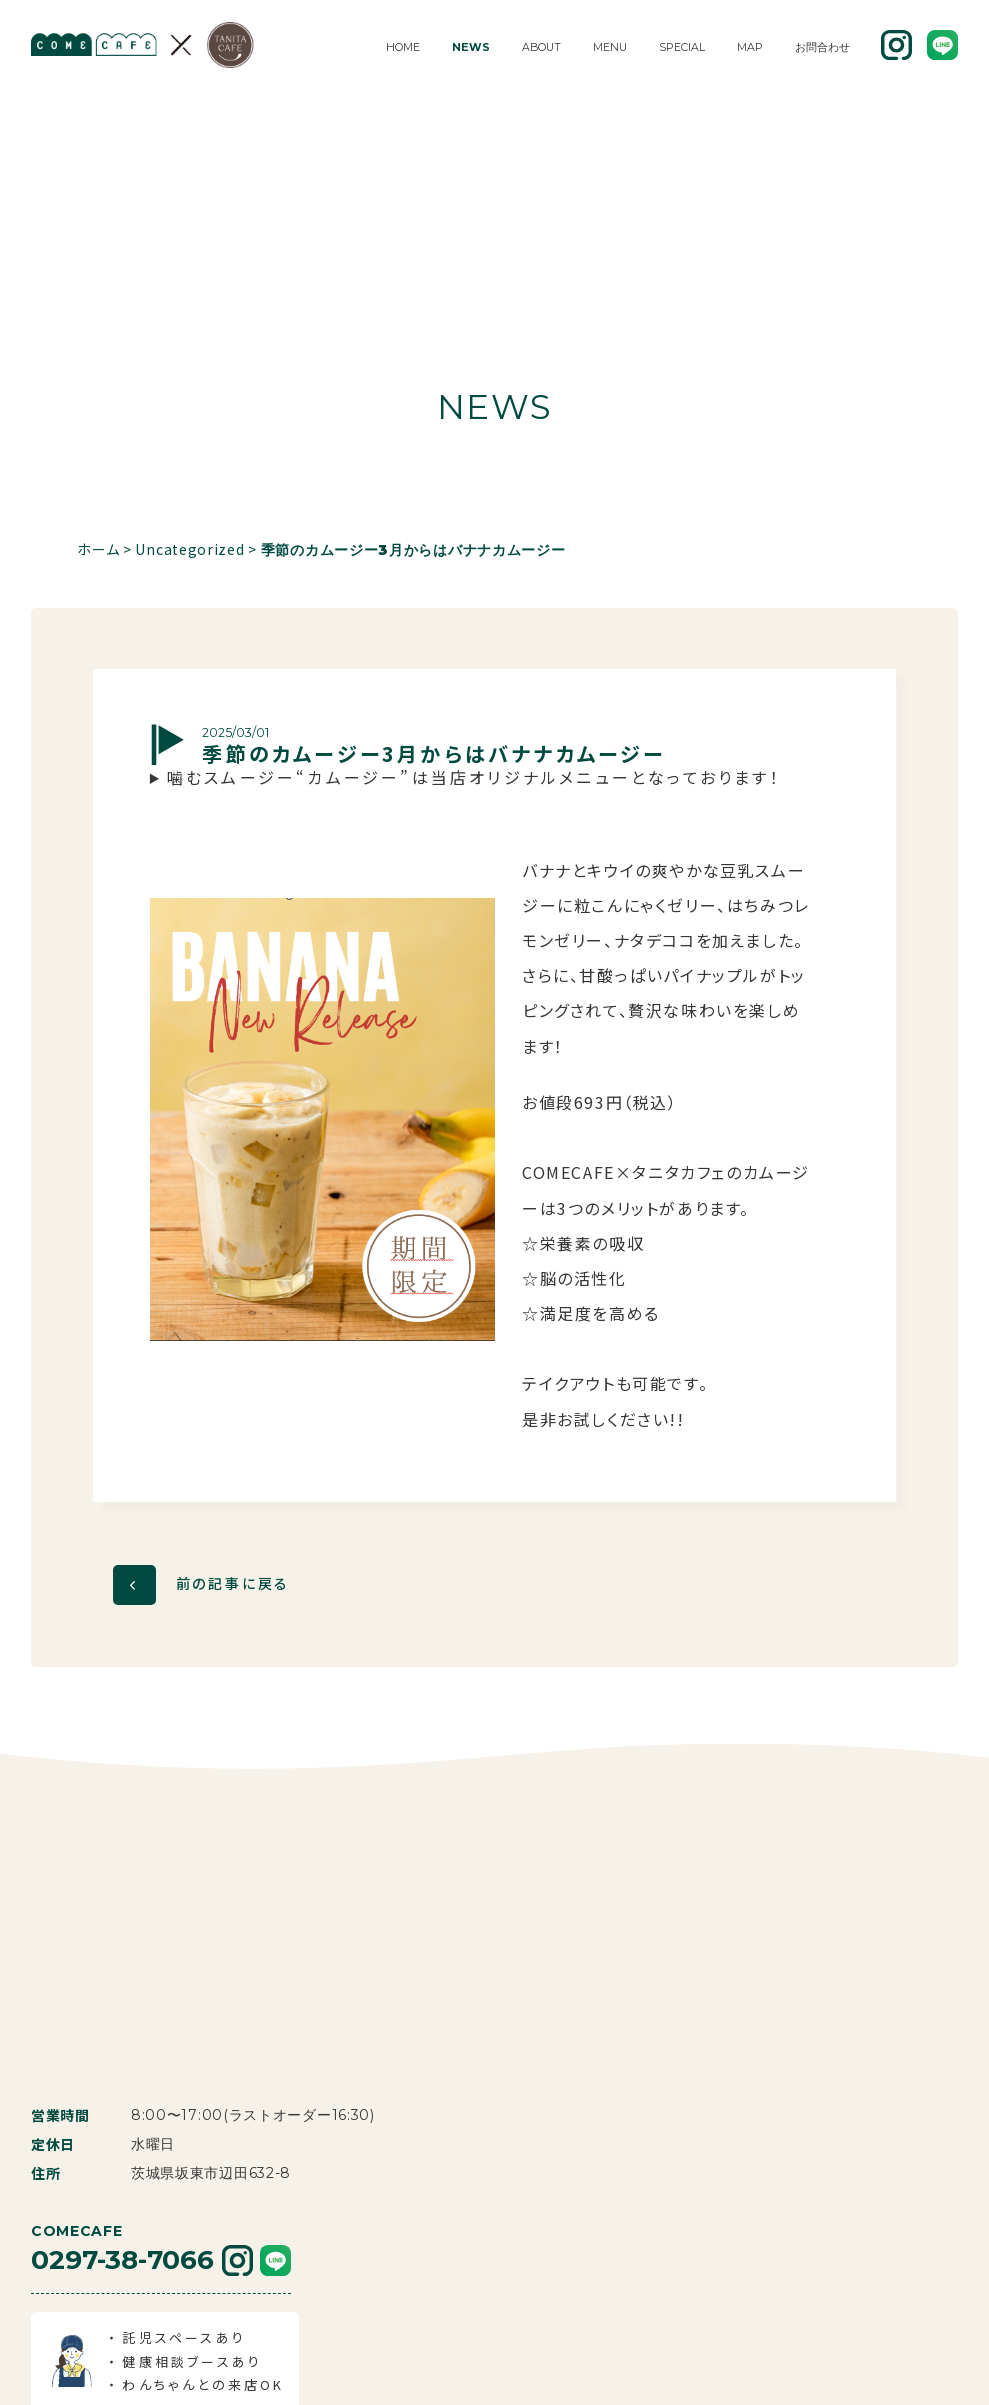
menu (610, 47)
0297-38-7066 (122, 2075)
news (471, 47)
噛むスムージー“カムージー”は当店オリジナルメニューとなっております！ (474, 777)
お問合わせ (822, 47)
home (403, 47)
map (750, 47)
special (682, 47)
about (541, 47)
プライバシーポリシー (697, 2369)
